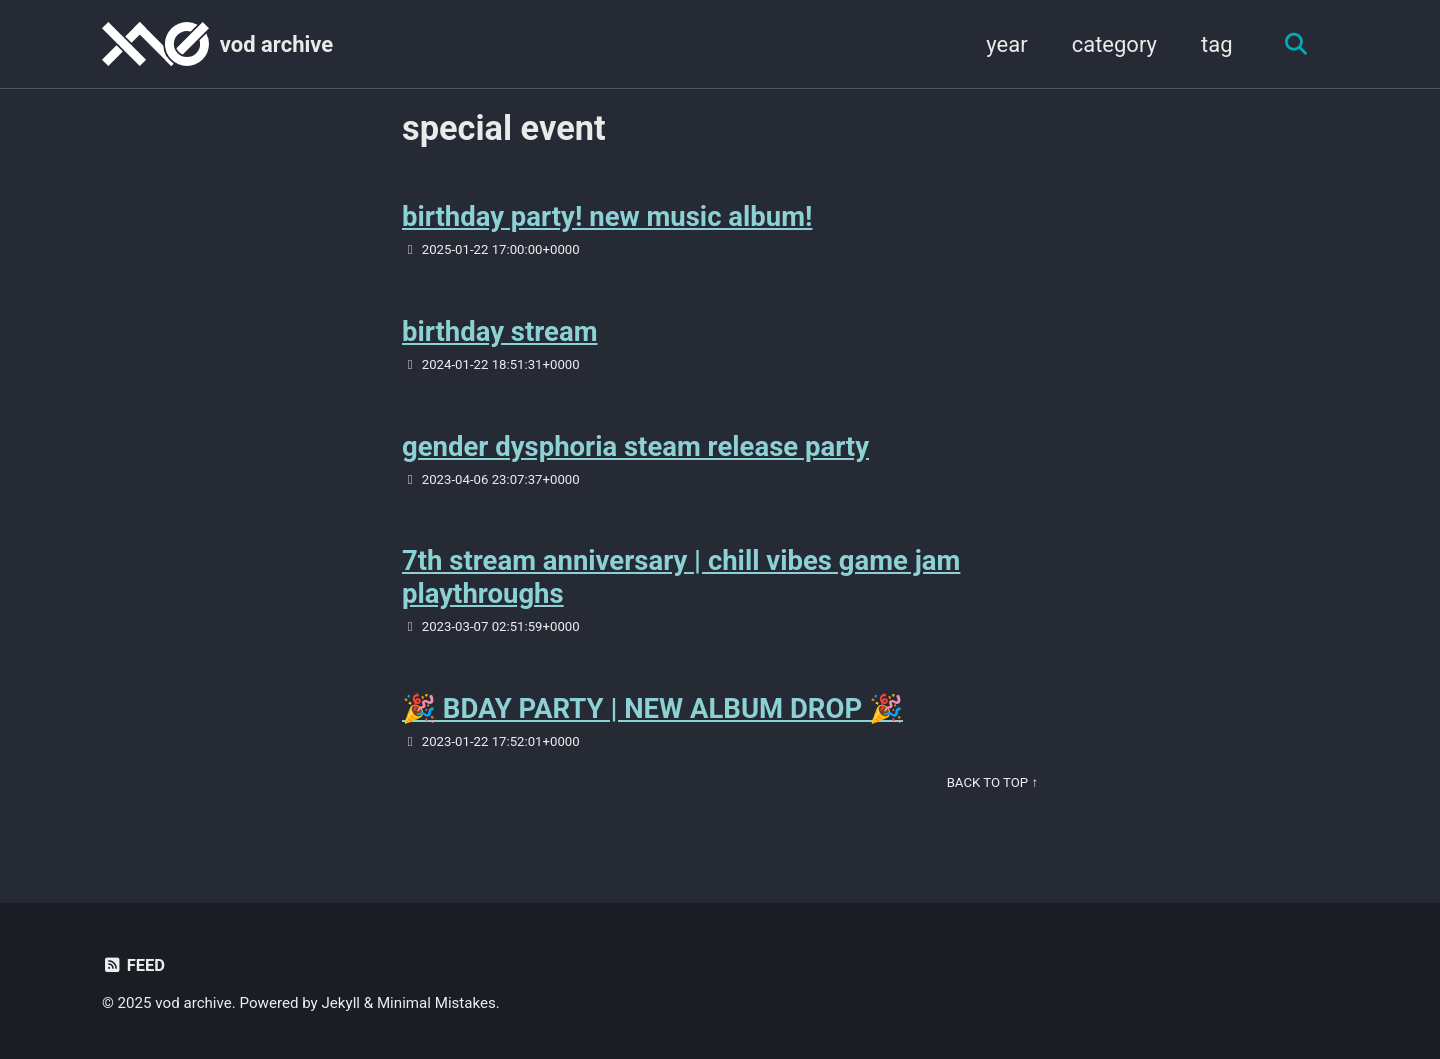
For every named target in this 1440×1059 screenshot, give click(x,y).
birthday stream (500, 331)
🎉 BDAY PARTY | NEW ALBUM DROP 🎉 (652, 708)
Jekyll (341, 1003)
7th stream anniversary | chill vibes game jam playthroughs (681, 577)
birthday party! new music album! (607, 216)
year (1006, 44)
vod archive (276, 44)
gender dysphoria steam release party (635, 446)
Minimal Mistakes (436, 1003)
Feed (133, 965)
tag (1217, 44)
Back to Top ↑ (992, 782)
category (1114, 44)
